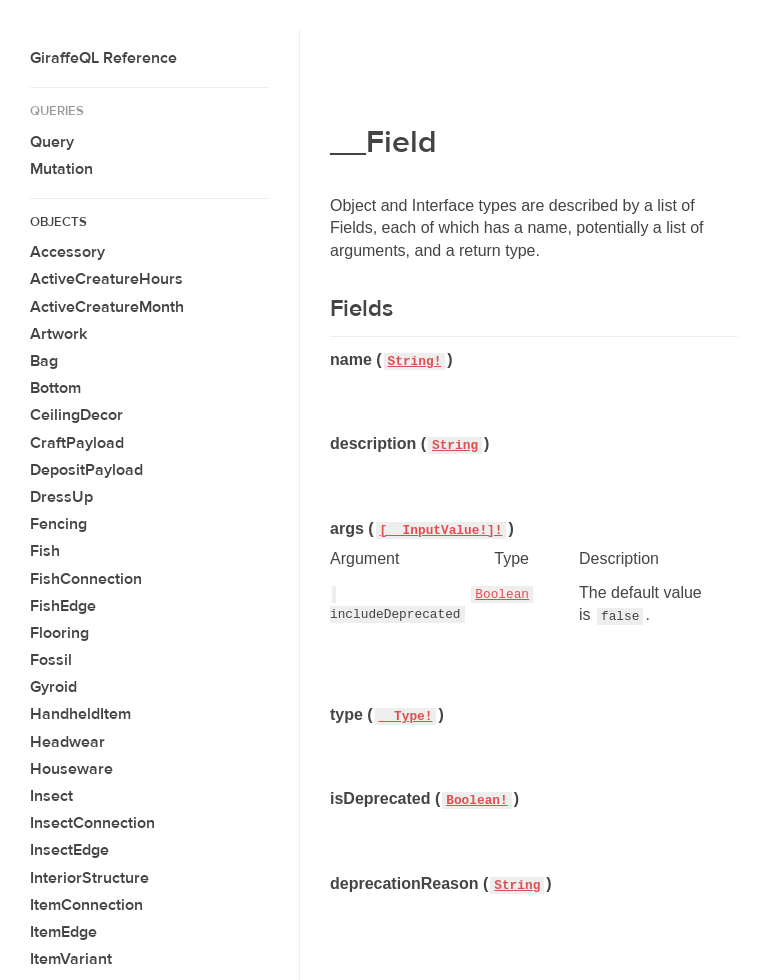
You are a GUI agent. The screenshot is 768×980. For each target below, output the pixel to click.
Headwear (67, 742)
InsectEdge (69, 850)
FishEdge (63, 606)
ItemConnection (86, 905)
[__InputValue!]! (441, 530)
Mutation (61, 169)
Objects (58, 222)
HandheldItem (80, 714)
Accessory (67, 252)
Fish (45, 551)
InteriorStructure (89, 878)
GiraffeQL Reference (103, 58)
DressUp (61, 497)
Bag (44, 361)
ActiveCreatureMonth (107, 307)
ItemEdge (63, 932)
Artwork (58, 334)
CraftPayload (77, 443)
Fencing (58, 524)
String (455, 445)
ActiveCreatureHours (106, 279)
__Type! (406, 716)
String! (415, 361)
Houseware (71, 769)
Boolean (502, 594)
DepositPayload (86, 470)
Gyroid (53, 687)
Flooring (59, 633)
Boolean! (476, 800)
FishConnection (86, 579)
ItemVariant (71, 959)
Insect (51, 796)
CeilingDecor (76, 415)
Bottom (55, 388)
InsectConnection (92, 823)
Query (52, 142)
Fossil (51, 660)
